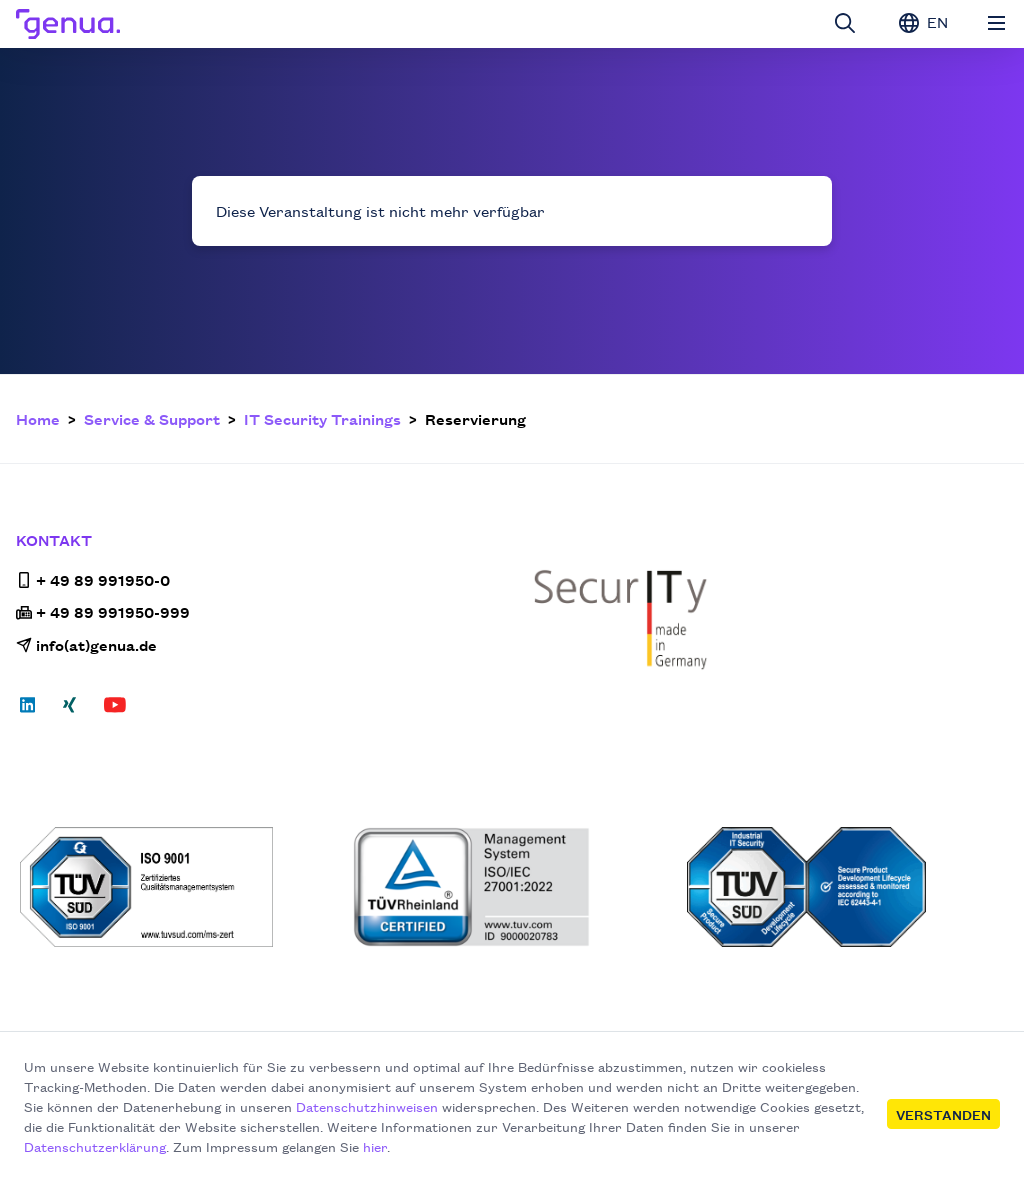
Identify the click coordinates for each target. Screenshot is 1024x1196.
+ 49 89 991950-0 (93, 579)
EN (923, 22)
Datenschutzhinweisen (367, 1106)
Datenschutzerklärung (95, 1146)
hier (375, 1146)
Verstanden (943, 1114)
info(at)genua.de (86, 644)
